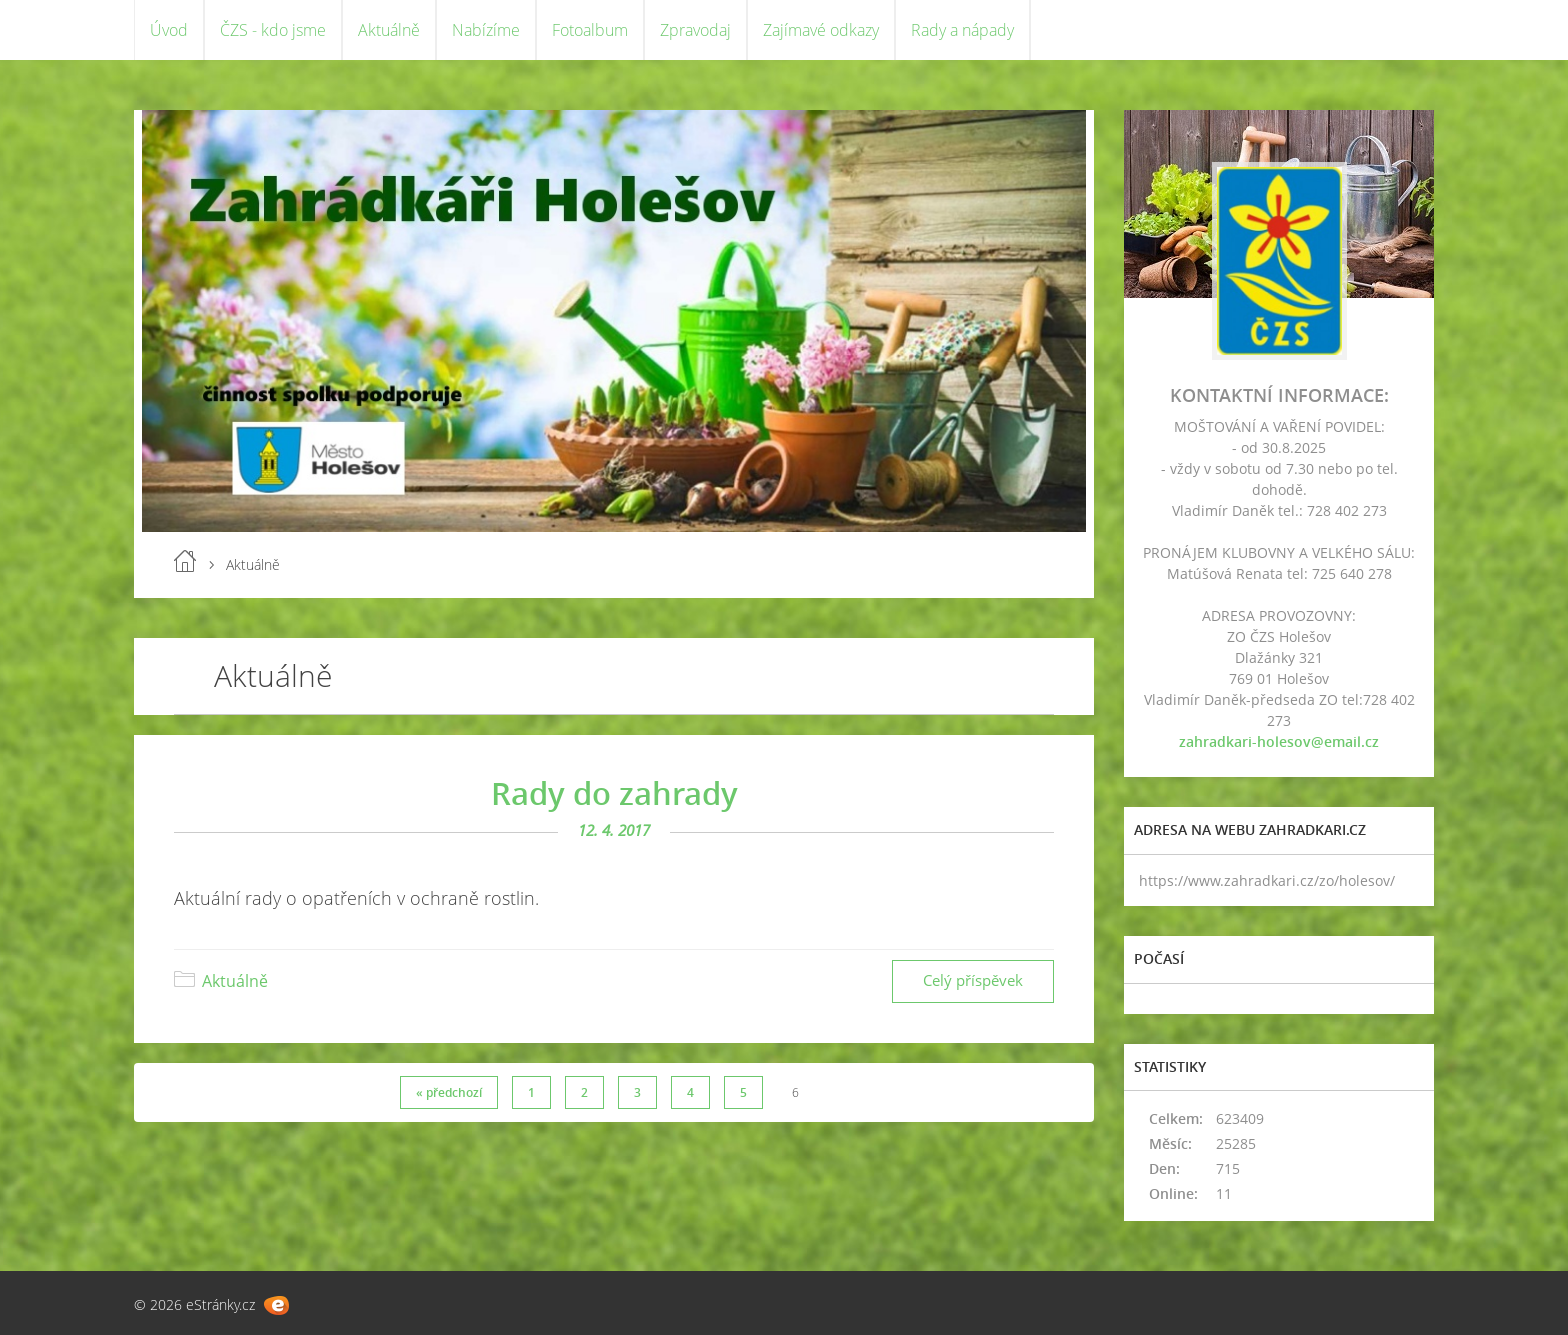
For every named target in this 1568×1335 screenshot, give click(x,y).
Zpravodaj (695, 30)
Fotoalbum (590, 30)
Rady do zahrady (614, 793)
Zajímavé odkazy (821, 30)
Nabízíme (486, 30)
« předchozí (449, 1092)
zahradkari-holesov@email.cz (1279, 741)
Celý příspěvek (973, 980)
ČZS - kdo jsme (273, 30)
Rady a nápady (962, 30)
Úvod (169, 30)
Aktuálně (389, 30)
